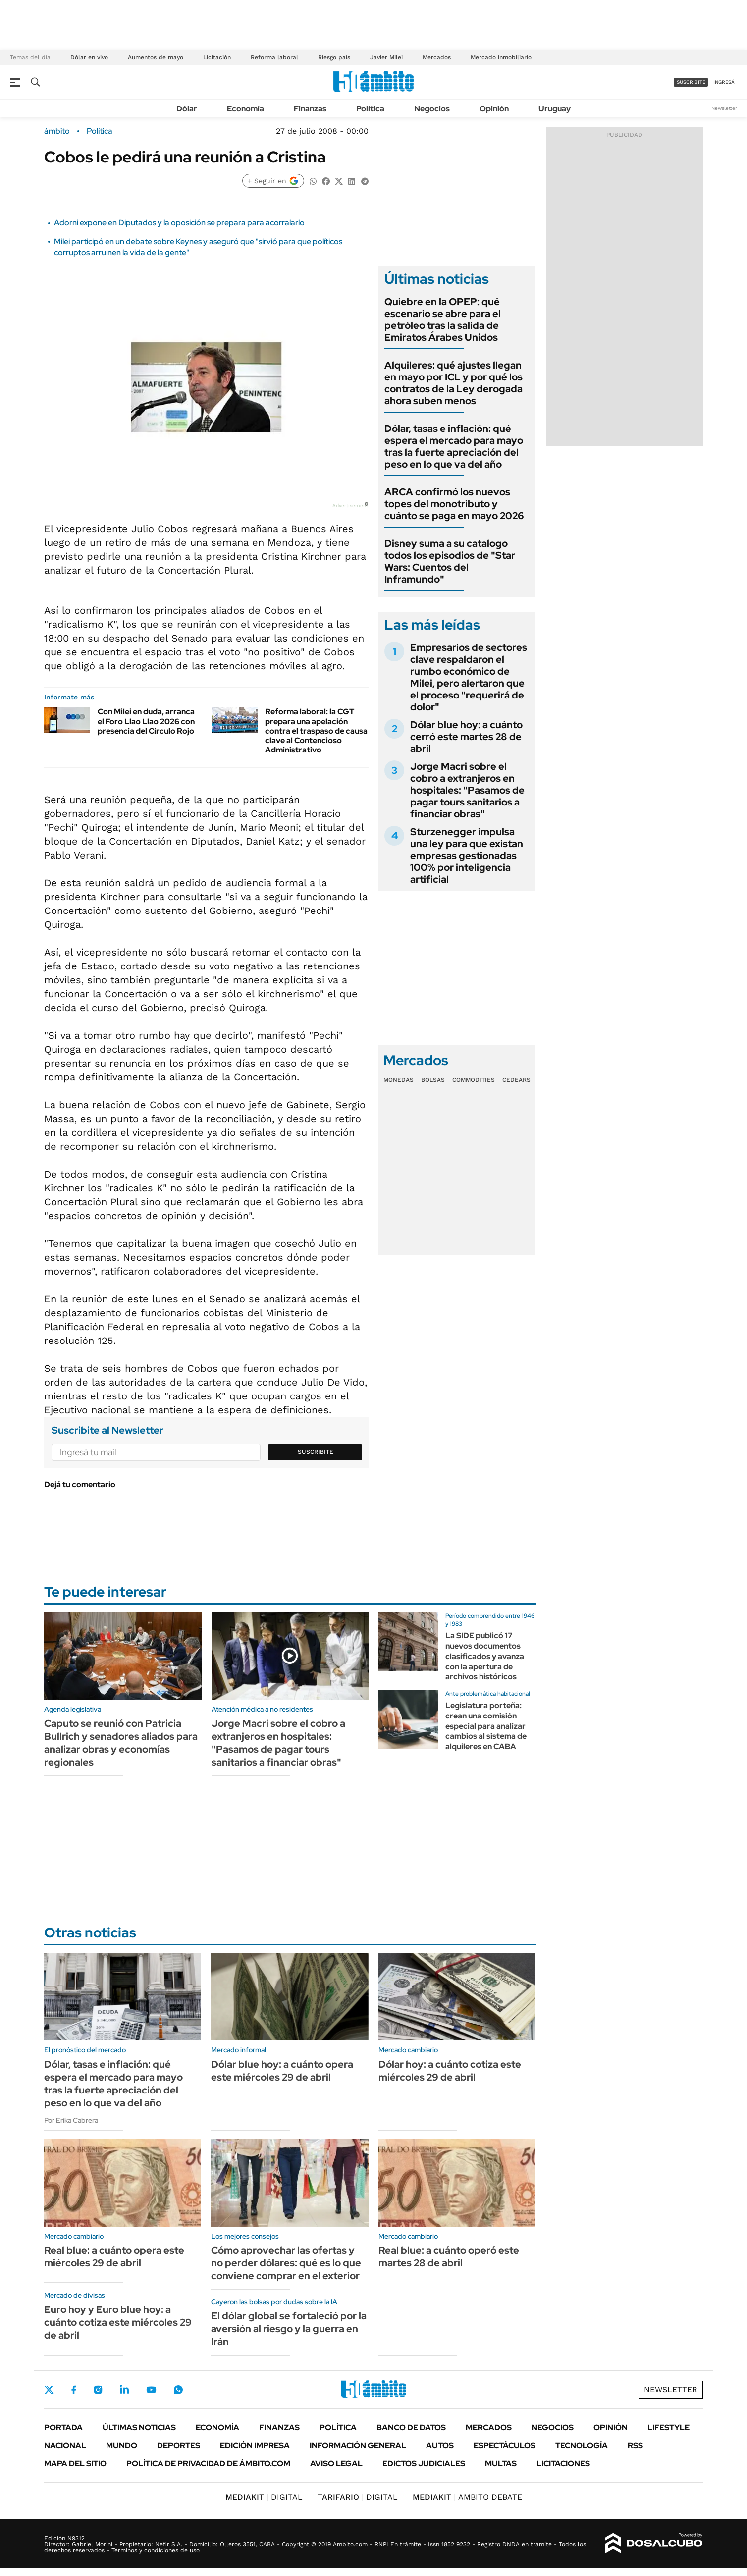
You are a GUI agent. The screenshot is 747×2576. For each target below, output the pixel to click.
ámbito (57, 131)
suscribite (691, 82)
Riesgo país (334, 57)
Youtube (151, 2390)
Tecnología (581, 2445)
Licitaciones (563, 2463)
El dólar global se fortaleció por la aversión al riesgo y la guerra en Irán (289, 2328)
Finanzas (310, 109)
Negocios (432, 109)
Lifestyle (668, 2427)
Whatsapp (178, 2389)
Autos (440, 2445)
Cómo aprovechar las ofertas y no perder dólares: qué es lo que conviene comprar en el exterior (286, 2263)
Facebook (73, 2389)
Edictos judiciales (423, 2463)
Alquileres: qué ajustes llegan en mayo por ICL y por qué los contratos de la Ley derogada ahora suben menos (453, 383)
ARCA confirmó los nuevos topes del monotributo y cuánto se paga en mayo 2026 (454, 503)
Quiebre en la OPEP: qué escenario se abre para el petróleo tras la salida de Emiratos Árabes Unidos (442, 319)
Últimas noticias (139, 2427)
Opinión (494, 109)
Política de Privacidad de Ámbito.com (208, 2463)
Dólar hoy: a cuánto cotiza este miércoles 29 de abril (449, 2071)
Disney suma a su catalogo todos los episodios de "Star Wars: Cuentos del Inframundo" (449, 561)
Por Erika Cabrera (71, 2120)
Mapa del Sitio (75, 2463)
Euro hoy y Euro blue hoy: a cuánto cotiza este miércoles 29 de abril (118, 2322)
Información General (358, 2445)
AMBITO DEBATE (467, 2497)
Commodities (473, 1079)
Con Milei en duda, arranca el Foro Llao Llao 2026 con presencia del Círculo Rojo (146, 721)
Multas (501, 2463)
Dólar (186, 109)
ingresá (724, 82)
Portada (63, 2427)
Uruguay (554, 109)
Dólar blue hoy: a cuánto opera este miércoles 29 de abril (282, 2071)
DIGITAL (264, 2497)
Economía (245, 109)
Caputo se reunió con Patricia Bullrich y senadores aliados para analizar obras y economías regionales (121, 1743)
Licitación (217, 57)
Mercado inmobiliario (501, 57)
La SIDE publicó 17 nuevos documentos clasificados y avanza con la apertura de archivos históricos (484, 1656)
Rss (635, 2445)
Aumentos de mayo (155, 57)
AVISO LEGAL (336, 2463)
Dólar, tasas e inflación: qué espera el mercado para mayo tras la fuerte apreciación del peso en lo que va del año (453, 446)
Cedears (516, 1079)
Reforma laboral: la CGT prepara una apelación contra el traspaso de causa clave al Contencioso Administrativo (316, 730)
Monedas (398, 1079)
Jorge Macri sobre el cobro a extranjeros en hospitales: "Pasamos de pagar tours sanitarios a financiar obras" (467, 790)
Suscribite (315, 1452)
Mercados (437, 57)
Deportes (178, 2445)
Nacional (65, 2445)
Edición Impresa (255, 2445)
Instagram (98, 2389)
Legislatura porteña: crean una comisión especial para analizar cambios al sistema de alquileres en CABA (486, 1726)
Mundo (121, 2445)
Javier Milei (386, 57)
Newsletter (724, 108)
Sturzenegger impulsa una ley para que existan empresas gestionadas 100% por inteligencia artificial (466, 855)
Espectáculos (504, 2445)
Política (370, 109)
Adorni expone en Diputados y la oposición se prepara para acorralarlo (179, 222)
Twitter (49, 2390)
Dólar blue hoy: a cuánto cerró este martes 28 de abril (466, 736)
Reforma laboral (274, 57)
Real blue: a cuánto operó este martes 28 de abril (448, 2256)
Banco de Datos (411, 2427)
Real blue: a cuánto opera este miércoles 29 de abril (114, 2256)
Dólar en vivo (89, 57)
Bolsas (433, 1079)
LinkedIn (124, 2389)
